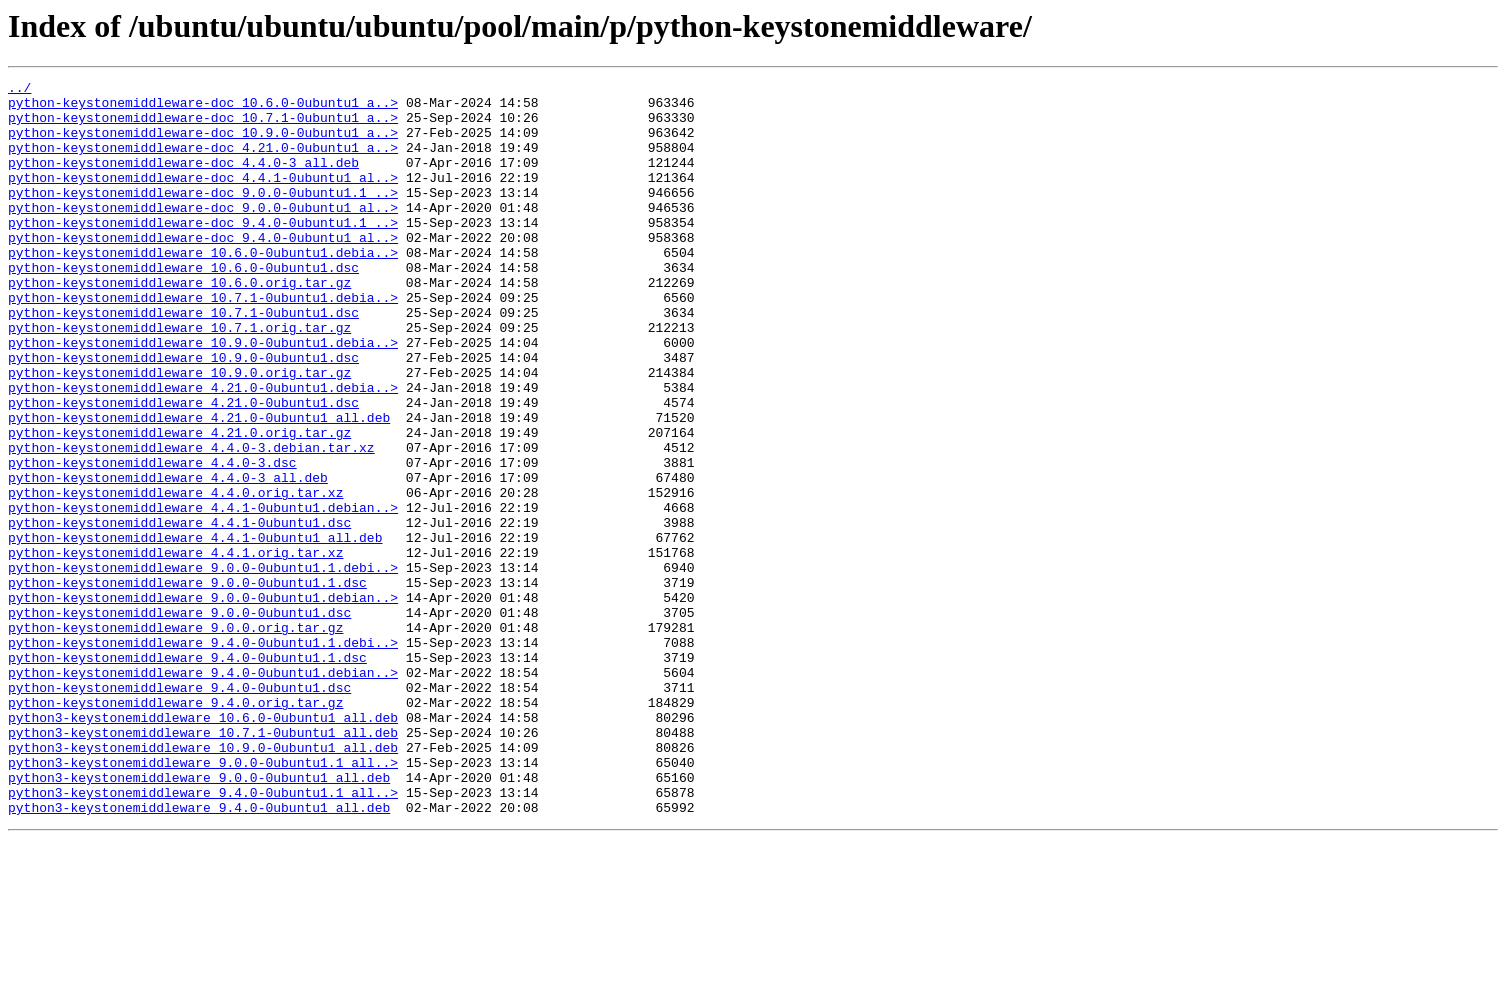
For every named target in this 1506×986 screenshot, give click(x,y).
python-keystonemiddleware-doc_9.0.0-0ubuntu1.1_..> (203, 216)
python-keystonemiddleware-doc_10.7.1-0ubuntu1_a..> (203, 126)
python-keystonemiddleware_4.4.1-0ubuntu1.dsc (179, 612)
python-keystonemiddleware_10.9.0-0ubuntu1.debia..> (203, 396)
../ (19, 90)
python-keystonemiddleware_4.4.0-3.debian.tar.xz (191, 522)
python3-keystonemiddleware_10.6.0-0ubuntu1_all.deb (203, 846)
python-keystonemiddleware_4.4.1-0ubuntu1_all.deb (195, 630)
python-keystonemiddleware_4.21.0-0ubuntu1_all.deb (199, 486)
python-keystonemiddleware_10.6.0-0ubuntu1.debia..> (203, 288)
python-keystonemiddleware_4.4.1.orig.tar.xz (175, 648)
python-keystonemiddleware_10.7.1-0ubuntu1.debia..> (203, 342)
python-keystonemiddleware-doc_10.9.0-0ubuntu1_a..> (203, 144)
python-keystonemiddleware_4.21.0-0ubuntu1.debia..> (203, 450)
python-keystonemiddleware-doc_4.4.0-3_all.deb (183, 180)
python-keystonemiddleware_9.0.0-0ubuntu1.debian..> (203, 702)
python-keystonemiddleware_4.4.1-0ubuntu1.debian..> (203, 594)
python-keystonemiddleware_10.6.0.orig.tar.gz (179, 324)
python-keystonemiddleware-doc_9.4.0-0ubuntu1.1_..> (203, 252)
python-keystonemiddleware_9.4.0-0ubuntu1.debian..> (203, 792)
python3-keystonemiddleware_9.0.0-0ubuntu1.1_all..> (203, 900)
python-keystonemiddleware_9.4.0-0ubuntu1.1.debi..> (203, 756)
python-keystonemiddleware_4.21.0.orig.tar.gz (179, 504)
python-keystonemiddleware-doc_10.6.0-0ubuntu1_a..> (203, 108)
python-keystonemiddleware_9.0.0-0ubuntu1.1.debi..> (203, 666)
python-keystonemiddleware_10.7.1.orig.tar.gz (179, 378)
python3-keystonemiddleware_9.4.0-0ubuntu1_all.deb (199, 954)
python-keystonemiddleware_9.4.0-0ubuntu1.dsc (179, 810)
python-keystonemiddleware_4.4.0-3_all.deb (168, 558)
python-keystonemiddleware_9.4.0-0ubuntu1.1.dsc (187, 774)
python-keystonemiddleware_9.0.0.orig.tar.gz (175, 738)
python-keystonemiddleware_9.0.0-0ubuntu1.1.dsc (187, 684)
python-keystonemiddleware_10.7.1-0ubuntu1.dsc (183, 360)
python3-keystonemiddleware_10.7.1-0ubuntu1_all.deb (203, 864)
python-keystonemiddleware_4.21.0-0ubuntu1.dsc (183, 468)
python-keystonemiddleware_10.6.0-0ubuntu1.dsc (183, 306)
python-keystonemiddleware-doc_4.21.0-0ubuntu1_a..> (203, 162)
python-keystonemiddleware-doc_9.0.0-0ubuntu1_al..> (203, 234)
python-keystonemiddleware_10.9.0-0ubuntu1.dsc (183, 414)
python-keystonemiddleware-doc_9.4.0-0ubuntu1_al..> (203, 270)
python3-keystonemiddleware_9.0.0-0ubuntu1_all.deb (199, 918)
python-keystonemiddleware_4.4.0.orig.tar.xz (175, 576)
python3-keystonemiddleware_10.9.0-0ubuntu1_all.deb (203, 882)
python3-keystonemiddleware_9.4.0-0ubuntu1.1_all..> (203, 936)
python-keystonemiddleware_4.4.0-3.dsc (152, 540)
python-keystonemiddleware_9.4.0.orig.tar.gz (175, 828)
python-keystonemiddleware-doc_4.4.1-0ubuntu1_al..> (203, 198)
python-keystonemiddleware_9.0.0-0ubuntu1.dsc (179, 720)
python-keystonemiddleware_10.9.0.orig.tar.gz (179, 432)
